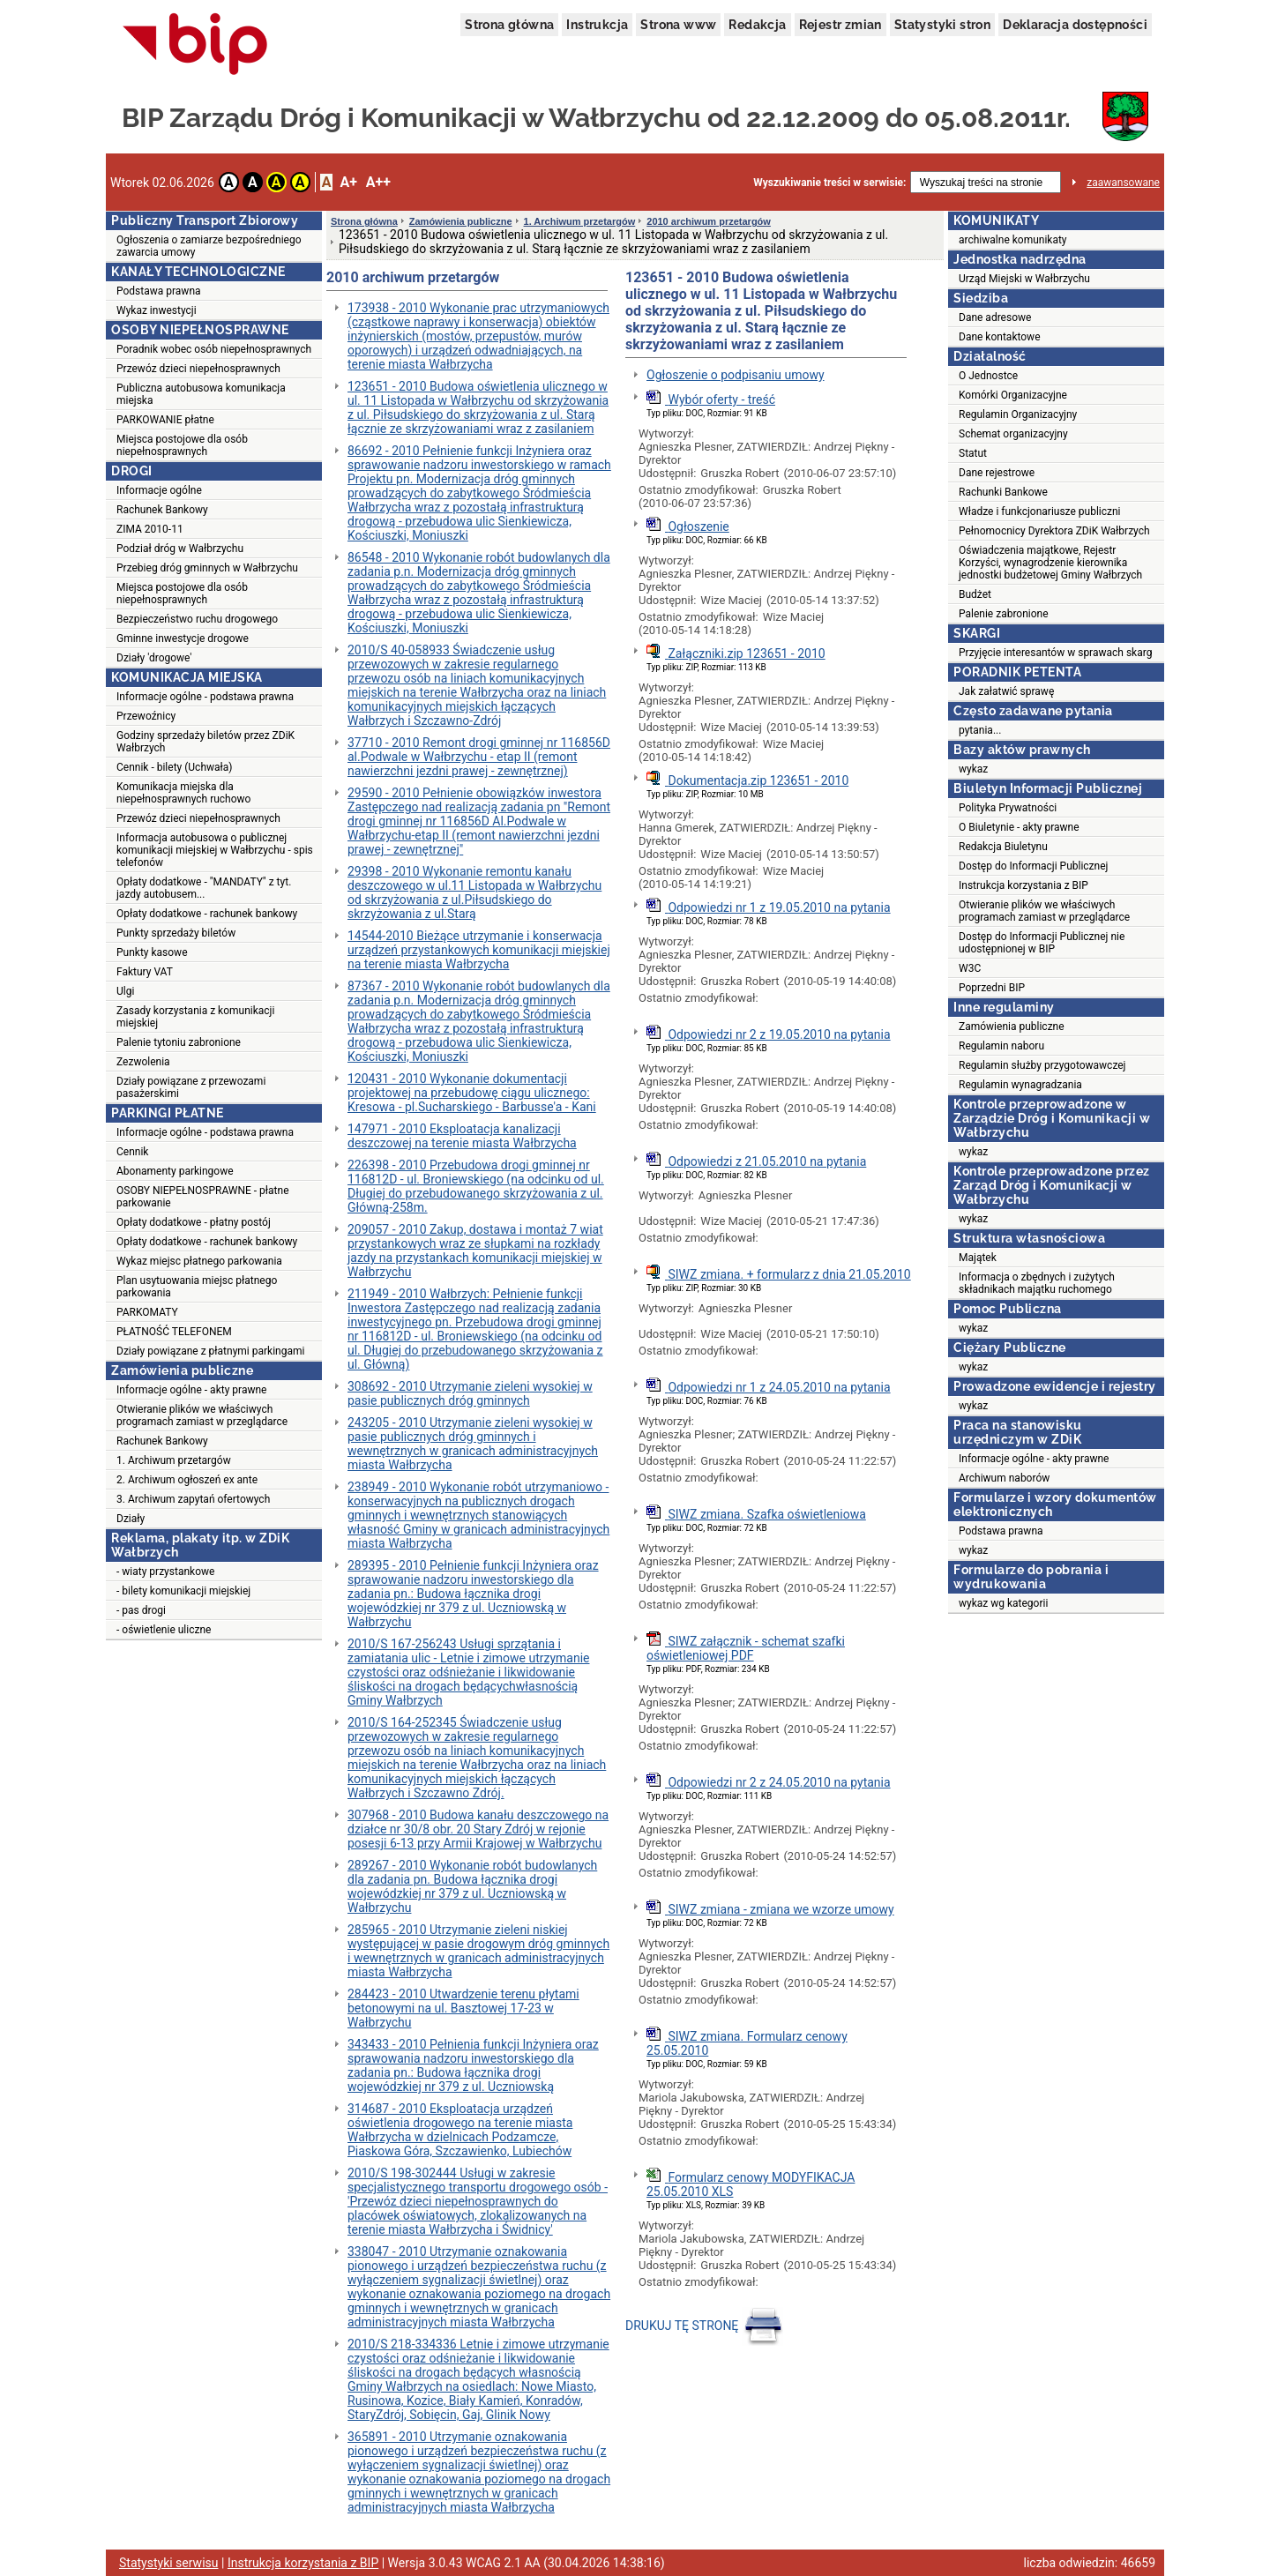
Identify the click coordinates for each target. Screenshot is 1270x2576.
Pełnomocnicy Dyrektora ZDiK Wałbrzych (1054, 531)
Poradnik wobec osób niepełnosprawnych (213, 349)
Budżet (975, 594)
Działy (130, 1518)
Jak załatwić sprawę (1006, 691)
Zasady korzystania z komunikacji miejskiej (195, 1016)
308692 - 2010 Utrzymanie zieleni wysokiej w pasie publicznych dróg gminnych (470, 1393)
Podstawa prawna (158, 291)
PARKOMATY (147, 1312)
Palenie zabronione (1004, 614)
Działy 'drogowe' (153, 658)
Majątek (978, 1257)
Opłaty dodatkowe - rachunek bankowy (206, 913)
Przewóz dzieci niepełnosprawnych (198, 368)
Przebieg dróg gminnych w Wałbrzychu (207, 568)
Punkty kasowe (152, 952)
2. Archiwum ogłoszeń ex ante (187, 1480)
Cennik (132, 1152)
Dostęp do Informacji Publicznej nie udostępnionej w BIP (1041, 942)
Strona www (678, 25)
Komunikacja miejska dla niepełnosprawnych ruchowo (183, 792)
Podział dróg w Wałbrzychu (179, 548)
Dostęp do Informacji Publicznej (1033, 866)
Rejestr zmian (840, 25)
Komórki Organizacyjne (1013, 395)
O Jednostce (988, 376)
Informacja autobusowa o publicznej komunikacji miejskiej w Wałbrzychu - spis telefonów (214, 850)
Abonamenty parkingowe (175, 1171)
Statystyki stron (942, 25)
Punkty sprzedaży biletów (175, 933)
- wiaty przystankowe (165, 1571)
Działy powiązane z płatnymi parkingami (210, 1351)
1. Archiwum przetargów (173, 1460)
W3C (970, 968)
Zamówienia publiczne (460, 221)
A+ (348, 182)
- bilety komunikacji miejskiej (183, 1591)
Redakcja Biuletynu (1003, 846)
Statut (973, 453)
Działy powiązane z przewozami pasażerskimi (190, 1087)
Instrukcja (597, 25)
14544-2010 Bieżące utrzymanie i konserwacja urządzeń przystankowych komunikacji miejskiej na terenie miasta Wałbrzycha (478, 950)
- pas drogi (141, 1610)
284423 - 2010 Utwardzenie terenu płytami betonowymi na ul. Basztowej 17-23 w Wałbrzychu (463, 2008)
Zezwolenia (143, 1062)
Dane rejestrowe (997, 473)
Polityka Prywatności (1008, 808)
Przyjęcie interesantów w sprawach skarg (1055, 652)
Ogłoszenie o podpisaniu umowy (735, 375)
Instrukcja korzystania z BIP (1023, 885)
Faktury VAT (144, 972)
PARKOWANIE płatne (165, 420)
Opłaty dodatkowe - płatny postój (193, 1222)
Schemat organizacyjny (1013, 434)
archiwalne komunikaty (1013, 240)
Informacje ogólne (159, 490)
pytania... (980, 730)
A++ (378, 182)
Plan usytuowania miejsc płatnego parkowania (196, 1286)
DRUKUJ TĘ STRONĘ (705, 2325)
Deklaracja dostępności (1075, 25)
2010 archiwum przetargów (708, 221)
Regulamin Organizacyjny (1018, 414)
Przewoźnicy (146, 716)
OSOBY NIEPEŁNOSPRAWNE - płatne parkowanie (202, 1196)
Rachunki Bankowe (1003, 492)
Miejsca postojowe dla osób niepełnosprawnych (182, 445)
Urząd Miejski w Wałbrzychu (1024, 279)
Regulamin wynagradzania (1020, 1085)
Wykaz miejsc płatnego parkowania (199, 1261)
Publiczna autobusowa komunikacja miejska (201, 394)
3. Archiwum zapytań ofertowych (193, 1499)
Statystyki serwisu (169, 2563)
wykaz (973, 769)
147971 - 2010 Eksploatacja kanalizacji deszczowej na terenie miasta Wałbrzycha (462, 1136)
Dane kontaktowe (1000, 337)
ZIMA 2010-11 (149, 529)
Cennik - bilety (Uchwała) (174, 767)
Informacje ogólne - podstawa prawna (205, 697)
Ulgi (125, 991)
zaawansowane (1123, 182)
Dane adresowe (995, 317)
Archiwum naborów (1004, 1478)
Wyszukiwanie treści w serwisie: (829, 182)
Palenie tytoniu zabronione (178, 1042)
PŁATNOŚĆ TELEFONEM (174, 1331)
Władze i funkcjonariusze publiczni (1040, 511)
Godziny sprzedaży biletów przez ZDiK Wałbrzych (205, 741)
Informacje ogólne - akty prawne (191, 1390)
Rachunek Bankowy (162, 510)
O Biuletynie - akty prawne (1019, 827)
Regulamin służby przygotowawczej (1042, 1065)
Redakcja (757, 25)
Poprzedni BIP (992, 988)
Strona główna (509, 25)
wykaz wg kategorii (1003, 1603)
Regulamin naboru (1001, 1046)
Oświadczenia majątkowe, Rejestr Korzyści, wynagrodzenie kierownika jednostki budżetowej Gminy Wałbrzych (1050, 562)
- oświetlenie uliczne (163, 1630)
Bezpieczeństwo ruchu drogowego (197, 619)
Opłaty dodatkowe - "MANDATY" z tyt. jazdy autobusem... (203, 888)
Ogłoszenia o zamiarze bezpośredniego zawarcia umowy (209, 246)
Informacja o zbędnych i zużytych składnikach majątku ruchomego (1037, 1283)
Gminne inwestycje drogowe (182, 638)
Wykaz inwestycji (156, 310)
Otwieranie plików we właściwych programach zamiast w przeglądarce (202, 1415)
